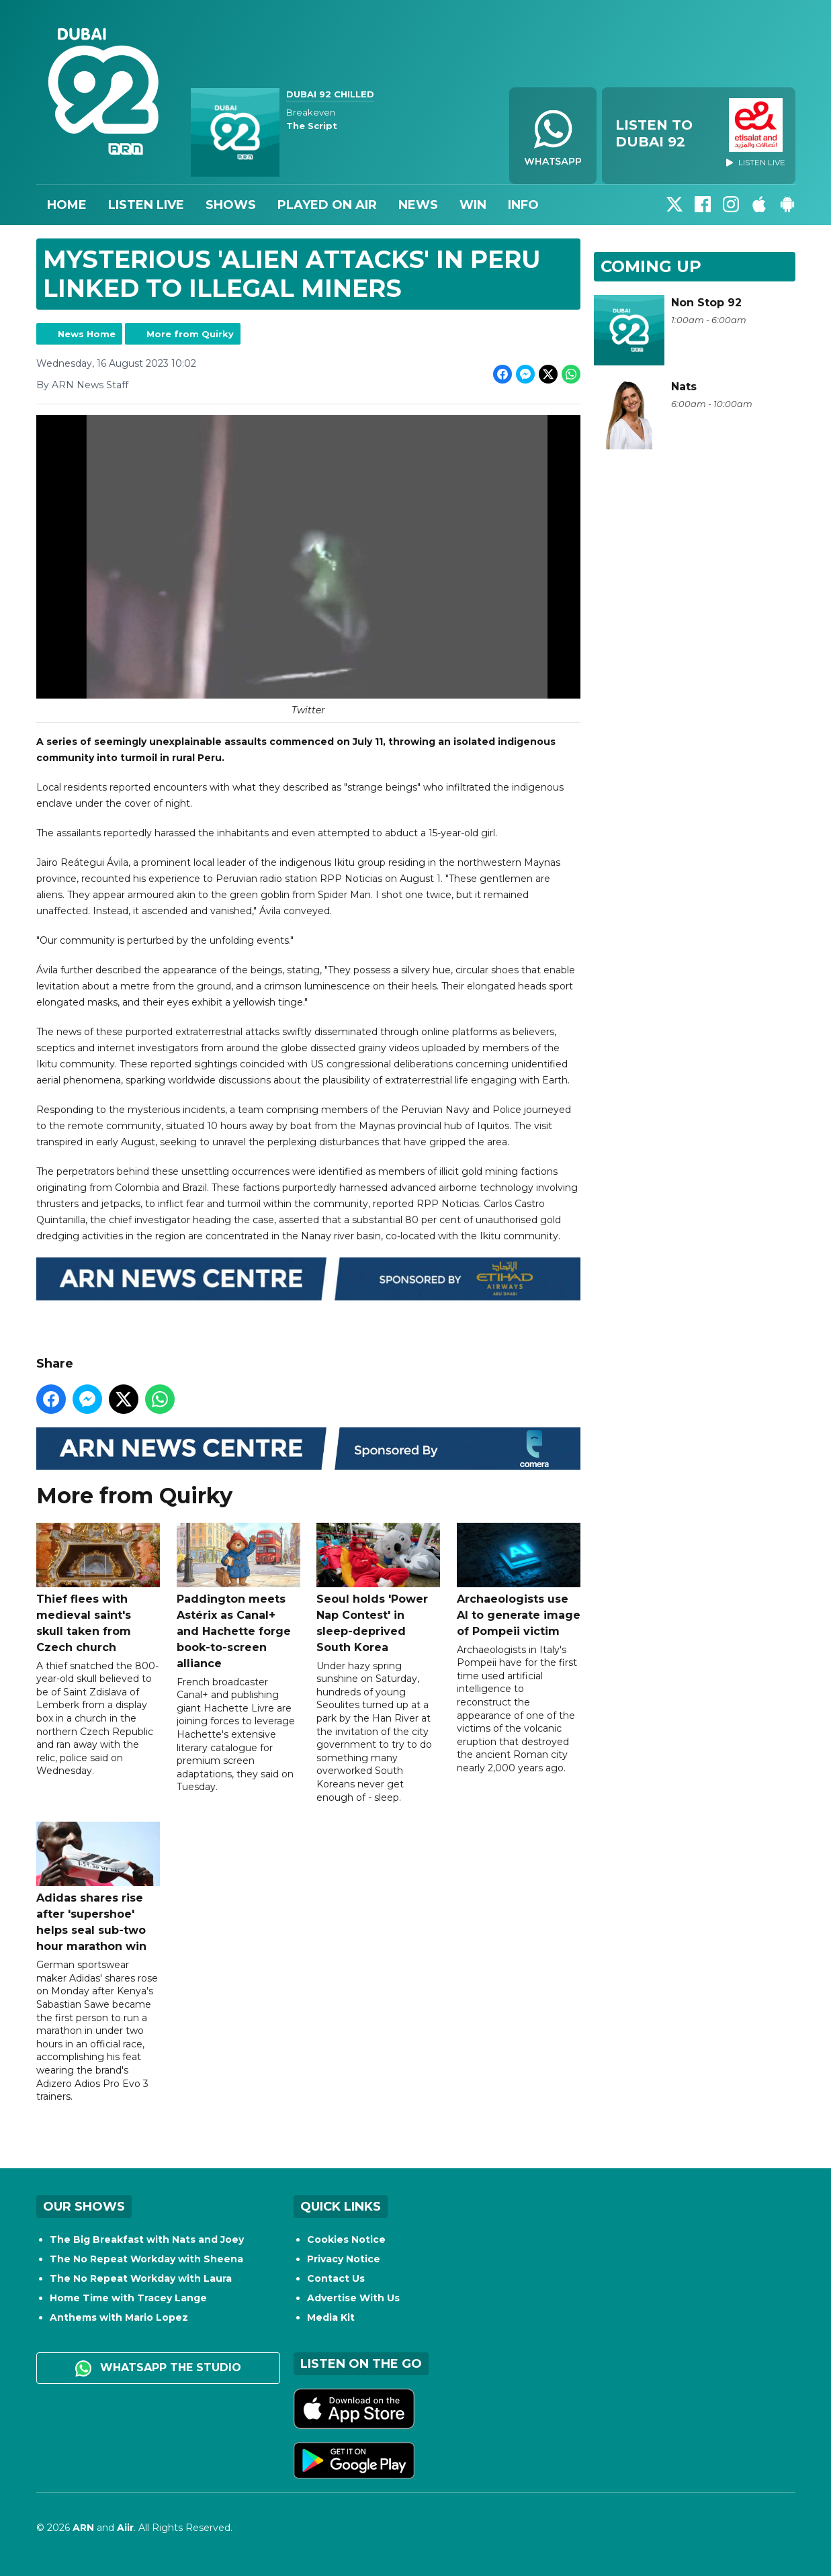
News (418, 204)
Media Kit (331, 2317)
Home (67, 204)
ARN (83, 2528)
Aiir (125, 2528)
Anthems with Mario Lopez (119, 2317)
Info (523, 204)
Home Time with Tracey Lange (128, 2298)
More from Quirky (190, 333)
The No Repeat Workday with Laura (141, 2278)
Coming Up (651, 266)
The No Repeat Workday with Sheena (146, 2259)
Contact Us (336, 2278)
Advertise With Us (353, 2298)
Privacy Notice (343, 2259)
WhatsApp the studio (158, 2368)
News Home (87, 333)
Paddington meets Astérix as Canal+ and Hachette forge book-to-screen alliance (238, 1596)
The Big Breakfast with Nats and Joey (147, 2239)
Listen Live (146, 204)
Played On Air (327, 204)
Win (473, 204)
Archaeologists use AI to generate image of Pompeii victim (518, 1580)
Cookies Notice (346, 2239)
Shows (231, 204)
